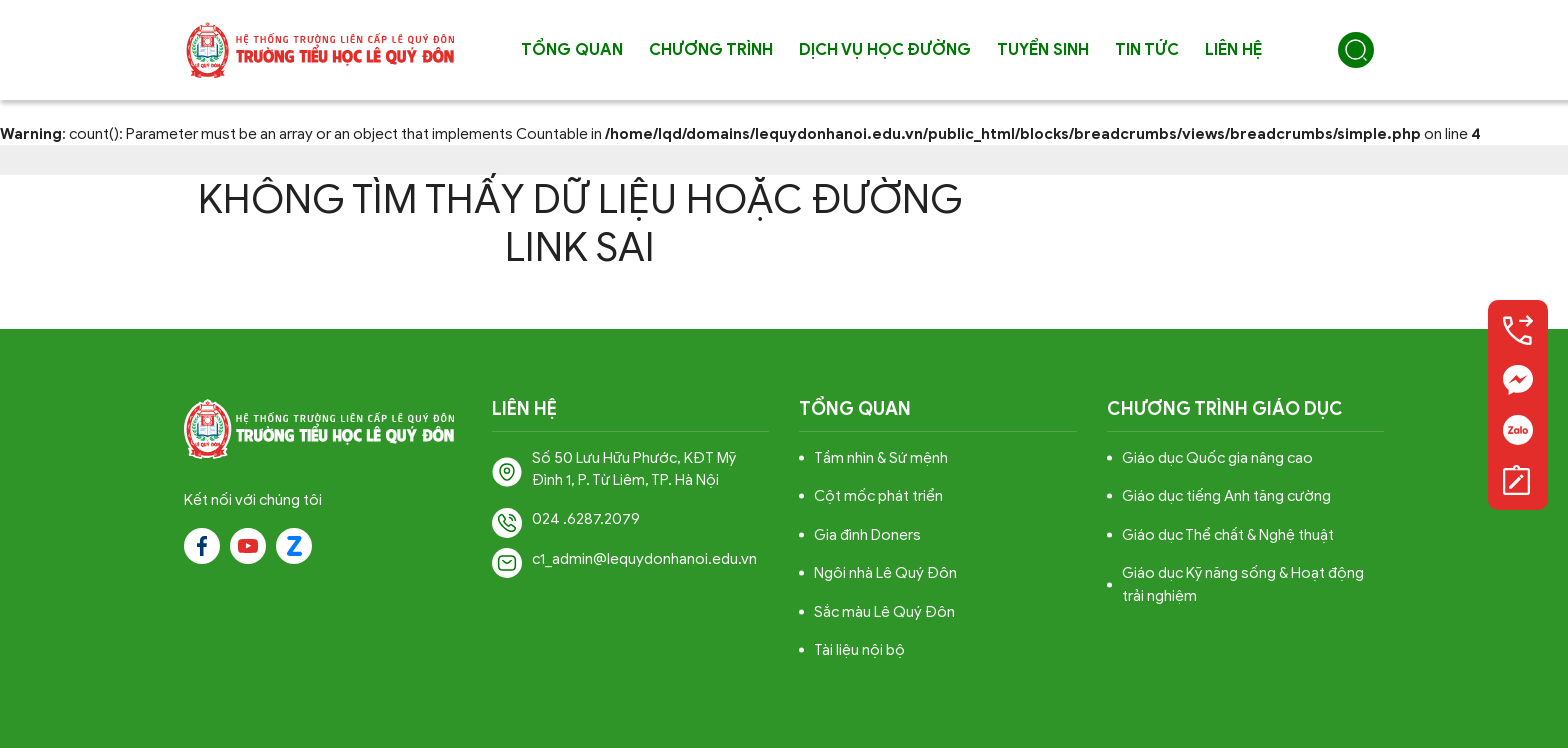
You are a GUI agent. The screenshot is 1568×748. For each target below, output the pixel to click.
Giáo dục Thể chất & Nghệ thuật (1228, 535)
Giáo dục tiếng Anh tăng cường (1226, 496)
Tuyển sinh (1043, 50)
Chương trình (711, 50)
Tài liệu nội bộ (859, 650)
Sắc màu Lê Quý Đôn (884, 612)
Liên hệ (1233, 50)
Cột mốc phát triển (878, 496)
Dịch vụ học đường (885, 50)
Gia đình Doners (867, 535)
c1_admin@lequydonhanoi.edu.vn (644, 559)
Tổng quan (572, 50)
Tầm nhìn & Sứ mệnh (881, 458)
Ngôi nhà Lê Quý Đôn (885, 573)
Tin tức (1147, 50)
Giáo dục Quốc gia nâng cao (1217, 458)
